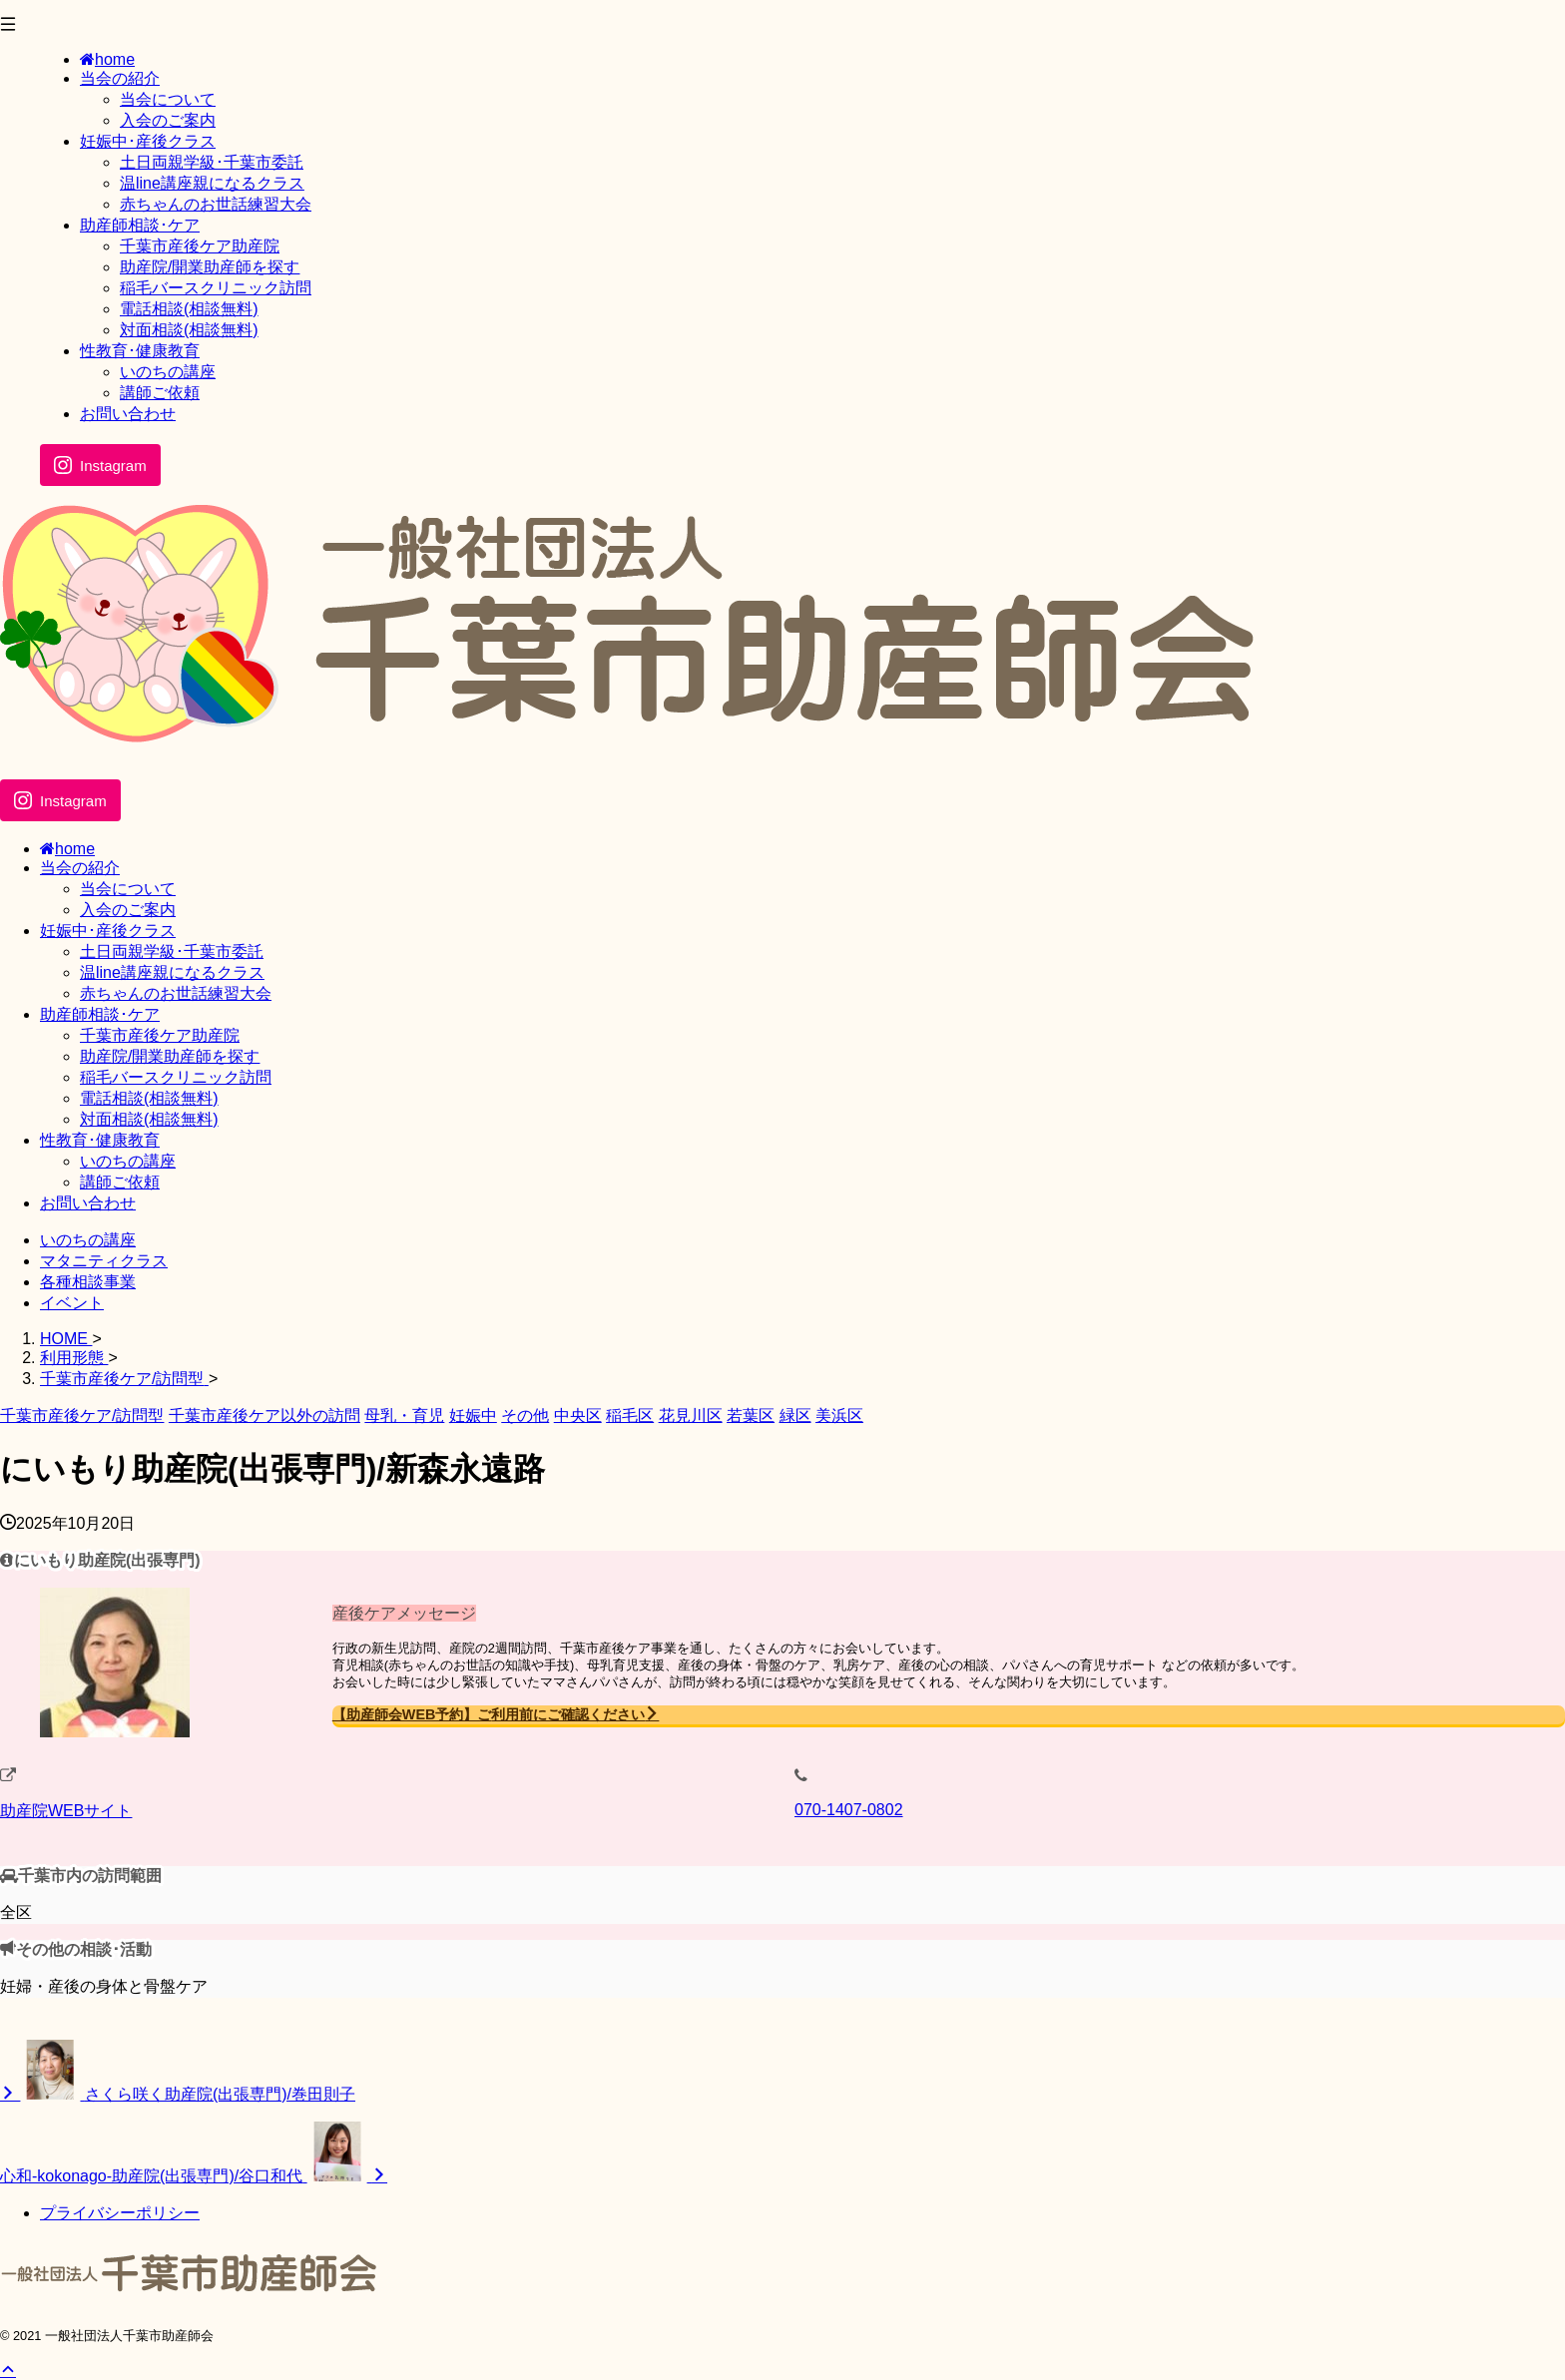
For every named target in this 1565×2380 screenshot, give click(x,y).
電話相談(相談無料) (149, 1098)
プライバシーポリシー (120, 2212)
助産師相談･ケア (100, 1014)
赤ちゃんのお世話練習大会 (175, 993)
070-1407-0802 (848, 1809)
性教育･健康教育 (100, 1140)
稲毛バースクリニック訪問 (175, 1077)
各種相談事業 (88, 1281)
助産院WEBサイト (66, 1810)
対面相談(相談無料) (149, 1119)
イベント (72, 1302)
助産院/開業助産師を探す (170, 1056)
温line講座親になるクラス (172, 972)
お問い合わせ (88, 1202)
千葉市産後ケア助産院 (160, 1035)
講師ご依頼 (120, 1182)
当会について (128, 888)
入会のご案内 (128, 909)
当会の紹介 (80, 867)
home (67, 848)
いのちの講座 (128, 1161)
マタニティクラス (104, 1260)
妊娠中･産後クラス (108, 930)
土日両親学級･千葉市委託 (171, 951)
